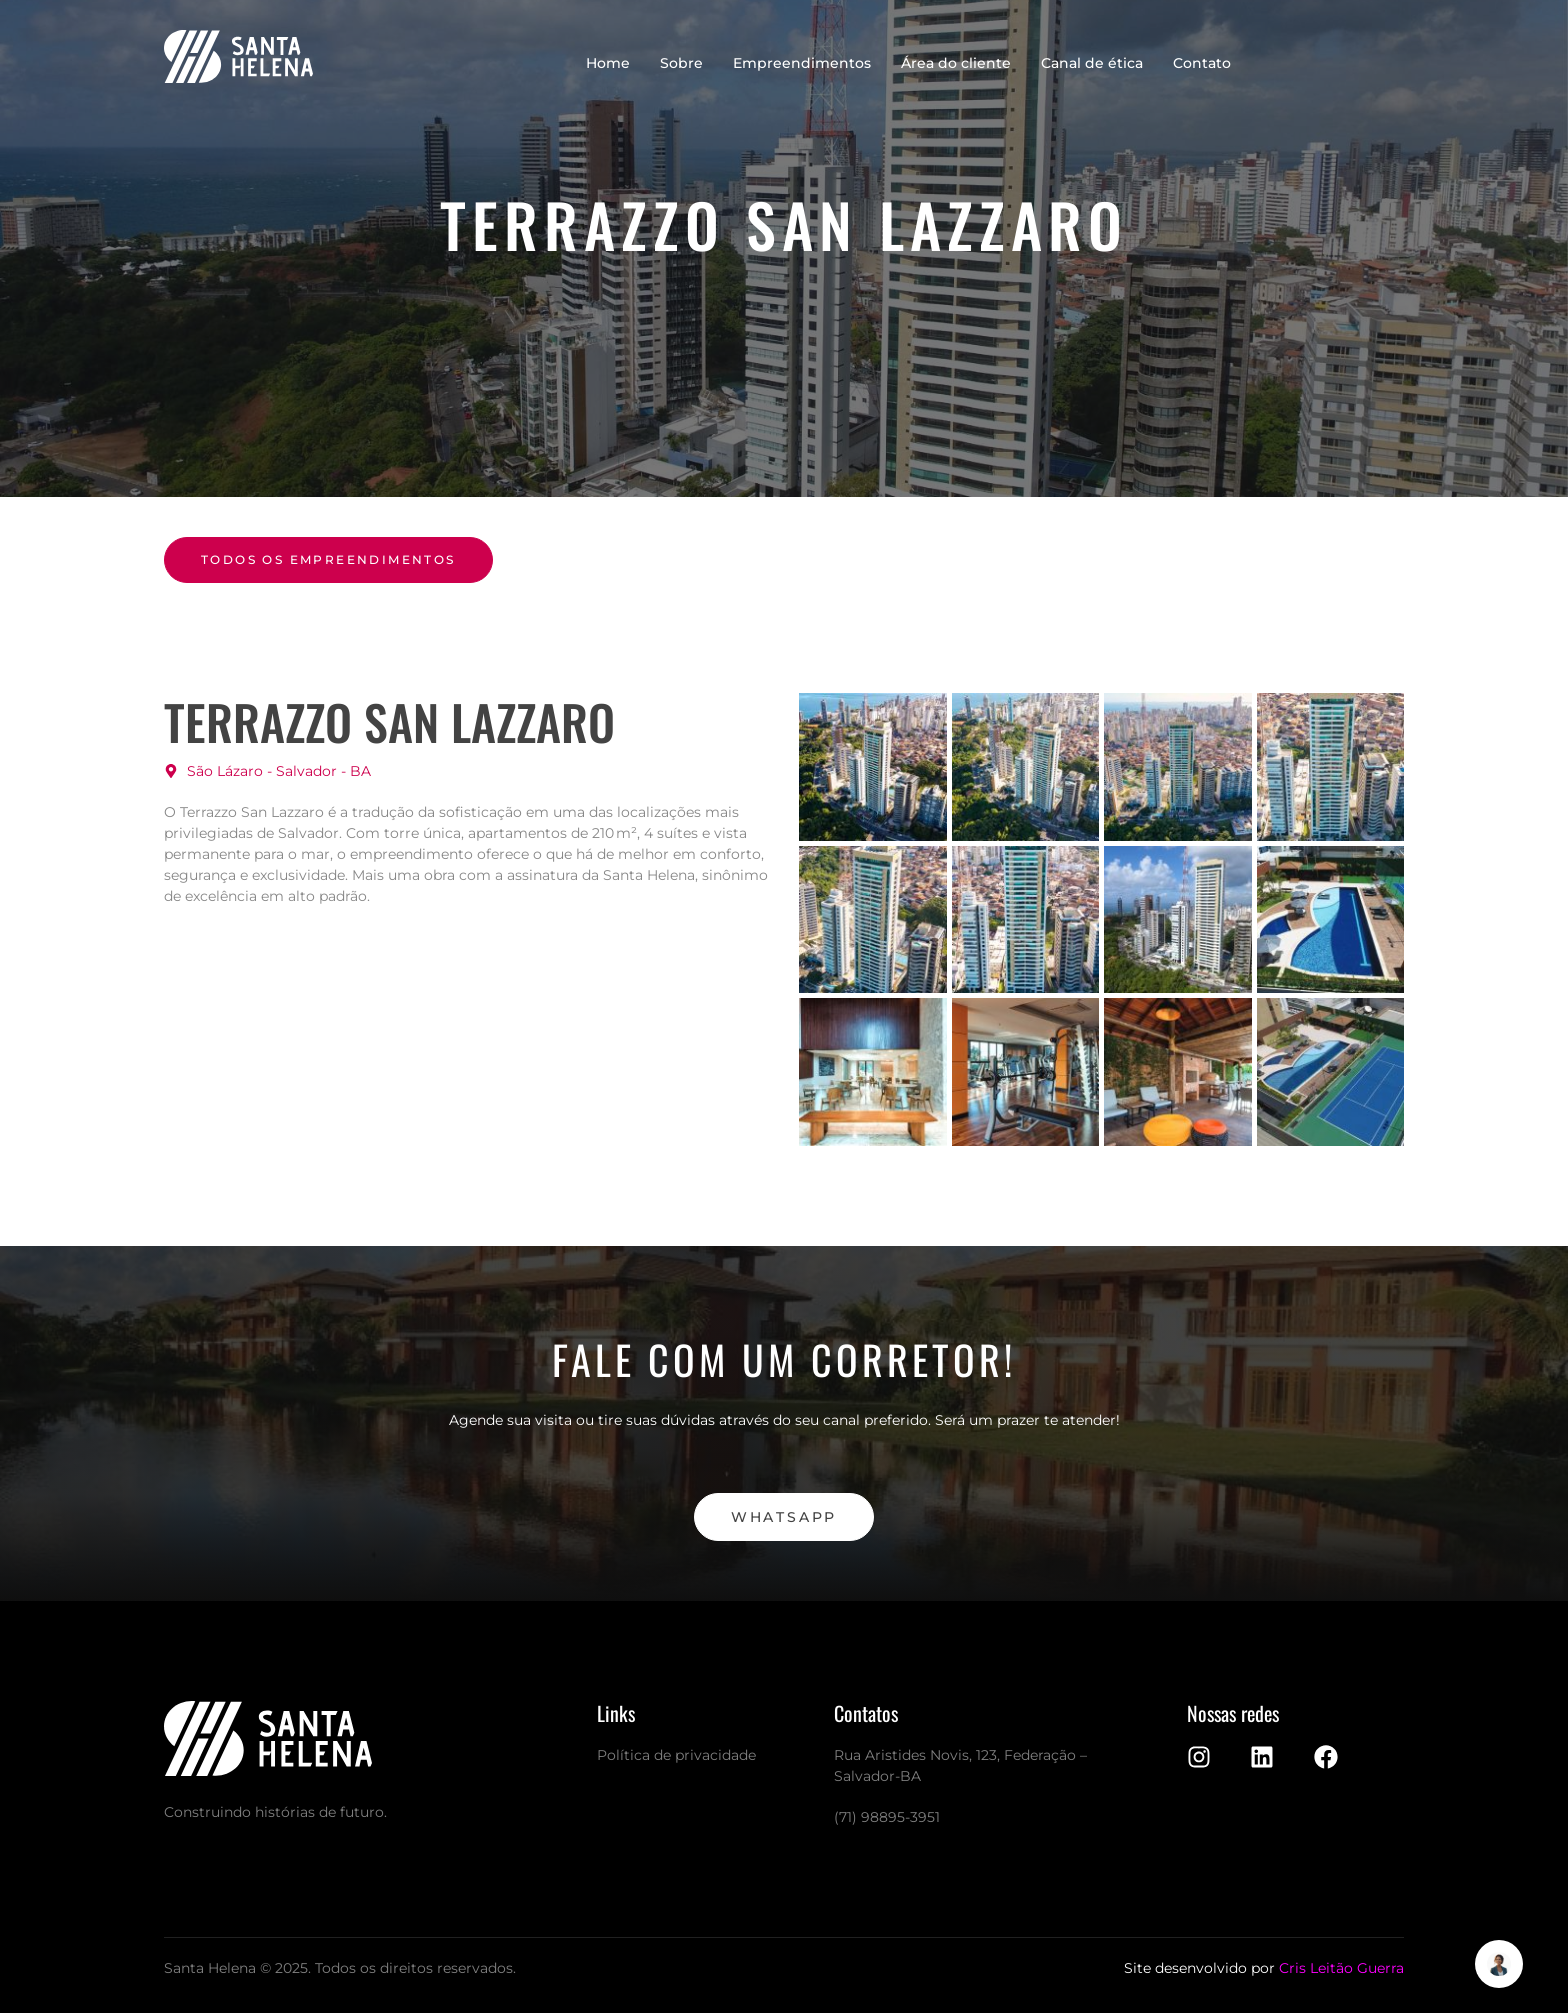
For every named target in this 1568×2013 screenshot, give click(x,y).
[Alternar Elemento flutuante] (1499, 1964)
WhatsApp (784, 1517)
